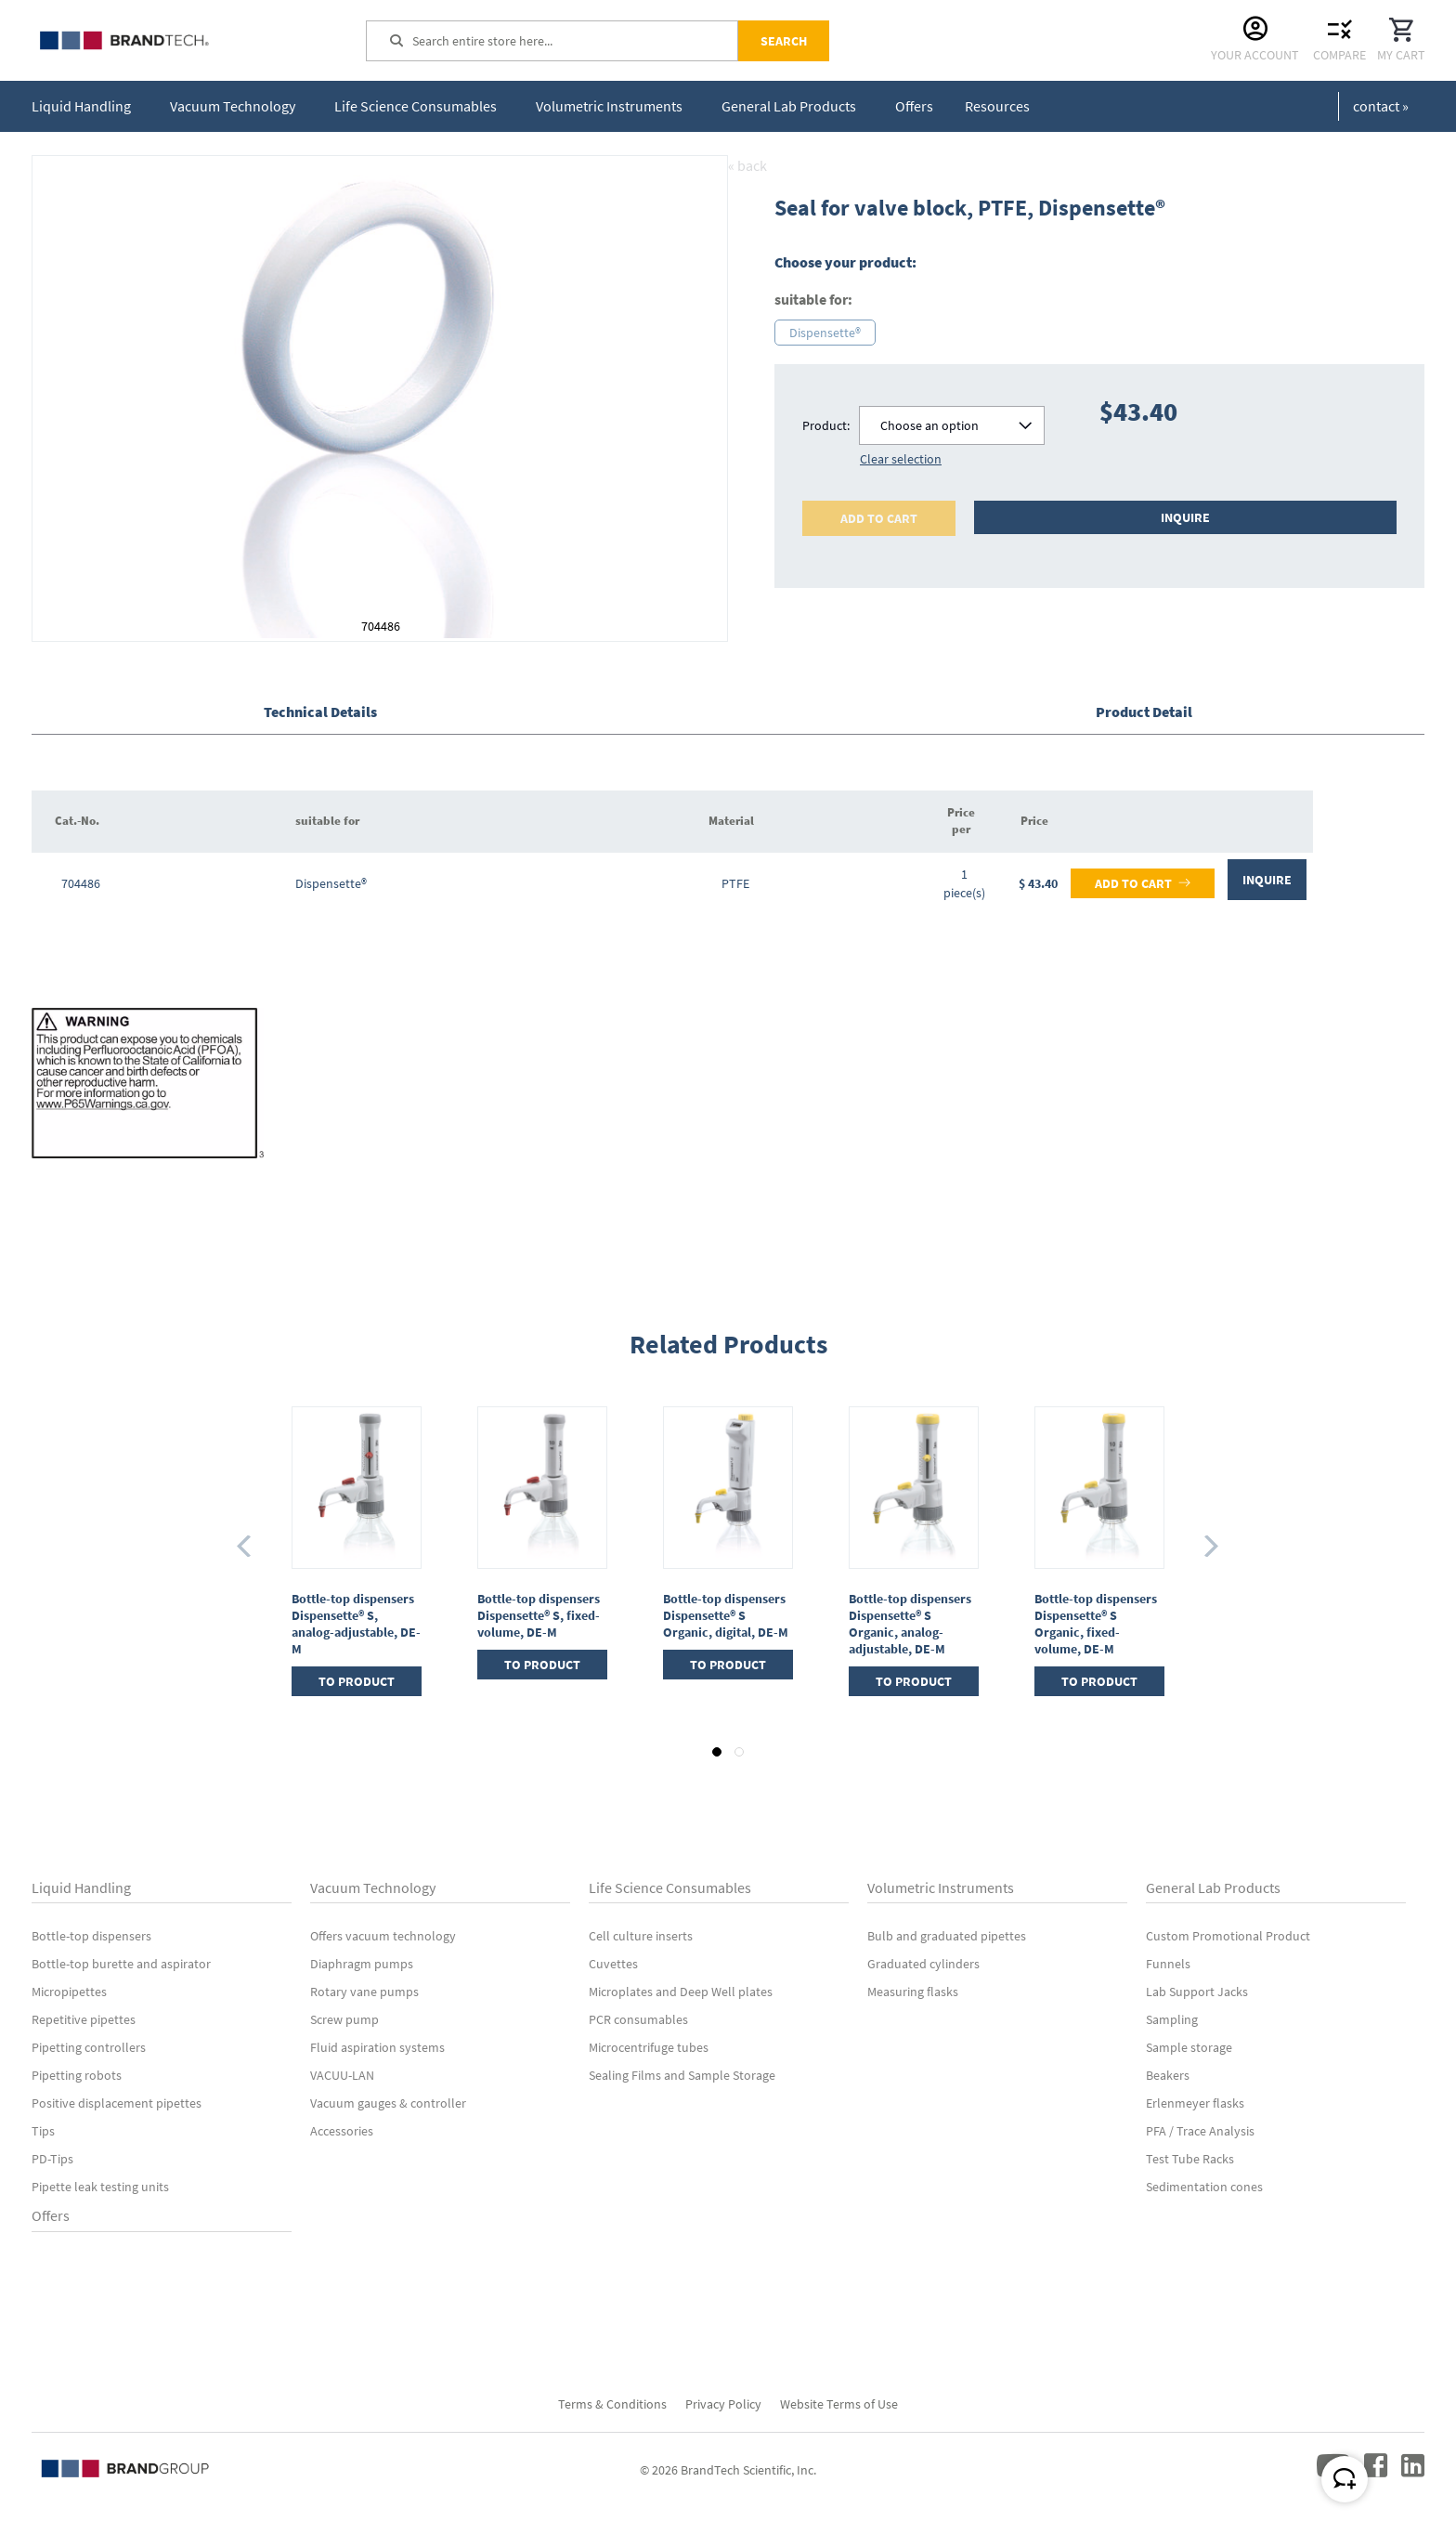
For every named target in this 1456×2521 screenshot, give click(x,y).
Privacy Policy (723, 2404)
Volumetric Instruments (940, 1887)
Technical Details (320, 711)
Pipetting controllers (89, 2047)
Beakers (1168, 2075)
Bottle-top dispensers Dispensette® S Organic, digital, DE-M (725, 1615)
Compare (1339, 54)
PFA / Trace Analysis (1200, 2131)
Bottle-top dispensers (91, 1935)
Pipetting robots (77, 2075)
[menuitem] (85, 106)
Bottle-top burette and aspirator (121, 1963)
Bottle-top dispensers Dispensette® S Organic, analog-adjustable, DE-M (910, 1623)
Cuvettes (613, 1963)
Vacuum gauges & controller (388, 2103)
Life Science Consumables (670, 1887)
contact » (1381, 106)
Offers (51, 2215)
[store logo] (171, 40)
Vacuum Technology (373, 1887)
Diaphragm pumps (361, 1963)
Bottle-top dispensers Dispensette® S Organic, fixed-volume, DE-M (1095, 1623)
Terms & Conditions (612, 2404)
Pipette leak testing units (100, 2186)
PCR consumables (638, 2019)
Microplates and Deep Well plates (681, 1991)
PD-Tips (52, 2158)
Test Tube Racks (1190, 2158)
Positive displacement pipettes (117, 2103)
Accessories (341, 2131)
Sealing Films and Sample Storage (682, 2075)
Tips (43, 2131)
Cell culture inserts (641, 1935)
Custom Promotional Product (1228, 1935)
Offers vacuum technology (383, 1935)
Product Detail (1144, 711)
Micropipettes (69, 1991)
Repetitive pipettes (84, 2019)
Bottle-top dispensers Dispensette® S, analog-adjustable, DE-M (356, 1623)
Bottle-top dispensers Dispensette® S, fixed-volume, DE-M (538, 1615)
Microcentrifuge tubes (648, 2047)
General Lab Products (1213, 1887)
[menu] (534, 106)
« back (747, 165)
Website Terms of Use (839, 2404)
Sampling (1172, 2019)
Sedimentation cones (1204, 2186)
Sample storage (1189, 2047)
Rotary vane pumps (364, 1991)
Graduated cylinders (923, 1963)
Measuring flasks (912, 1991)
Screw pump (344, 2019)
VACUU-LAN (342, 2075)
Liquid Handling (81, 1887)
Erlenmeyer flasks (1195, 2103)
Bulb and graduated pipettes (946, 1935)
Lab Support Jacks (1197, 1991)
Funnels (1168, 1963)
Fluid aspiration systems (377, 2047)
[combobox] (574, 40)
